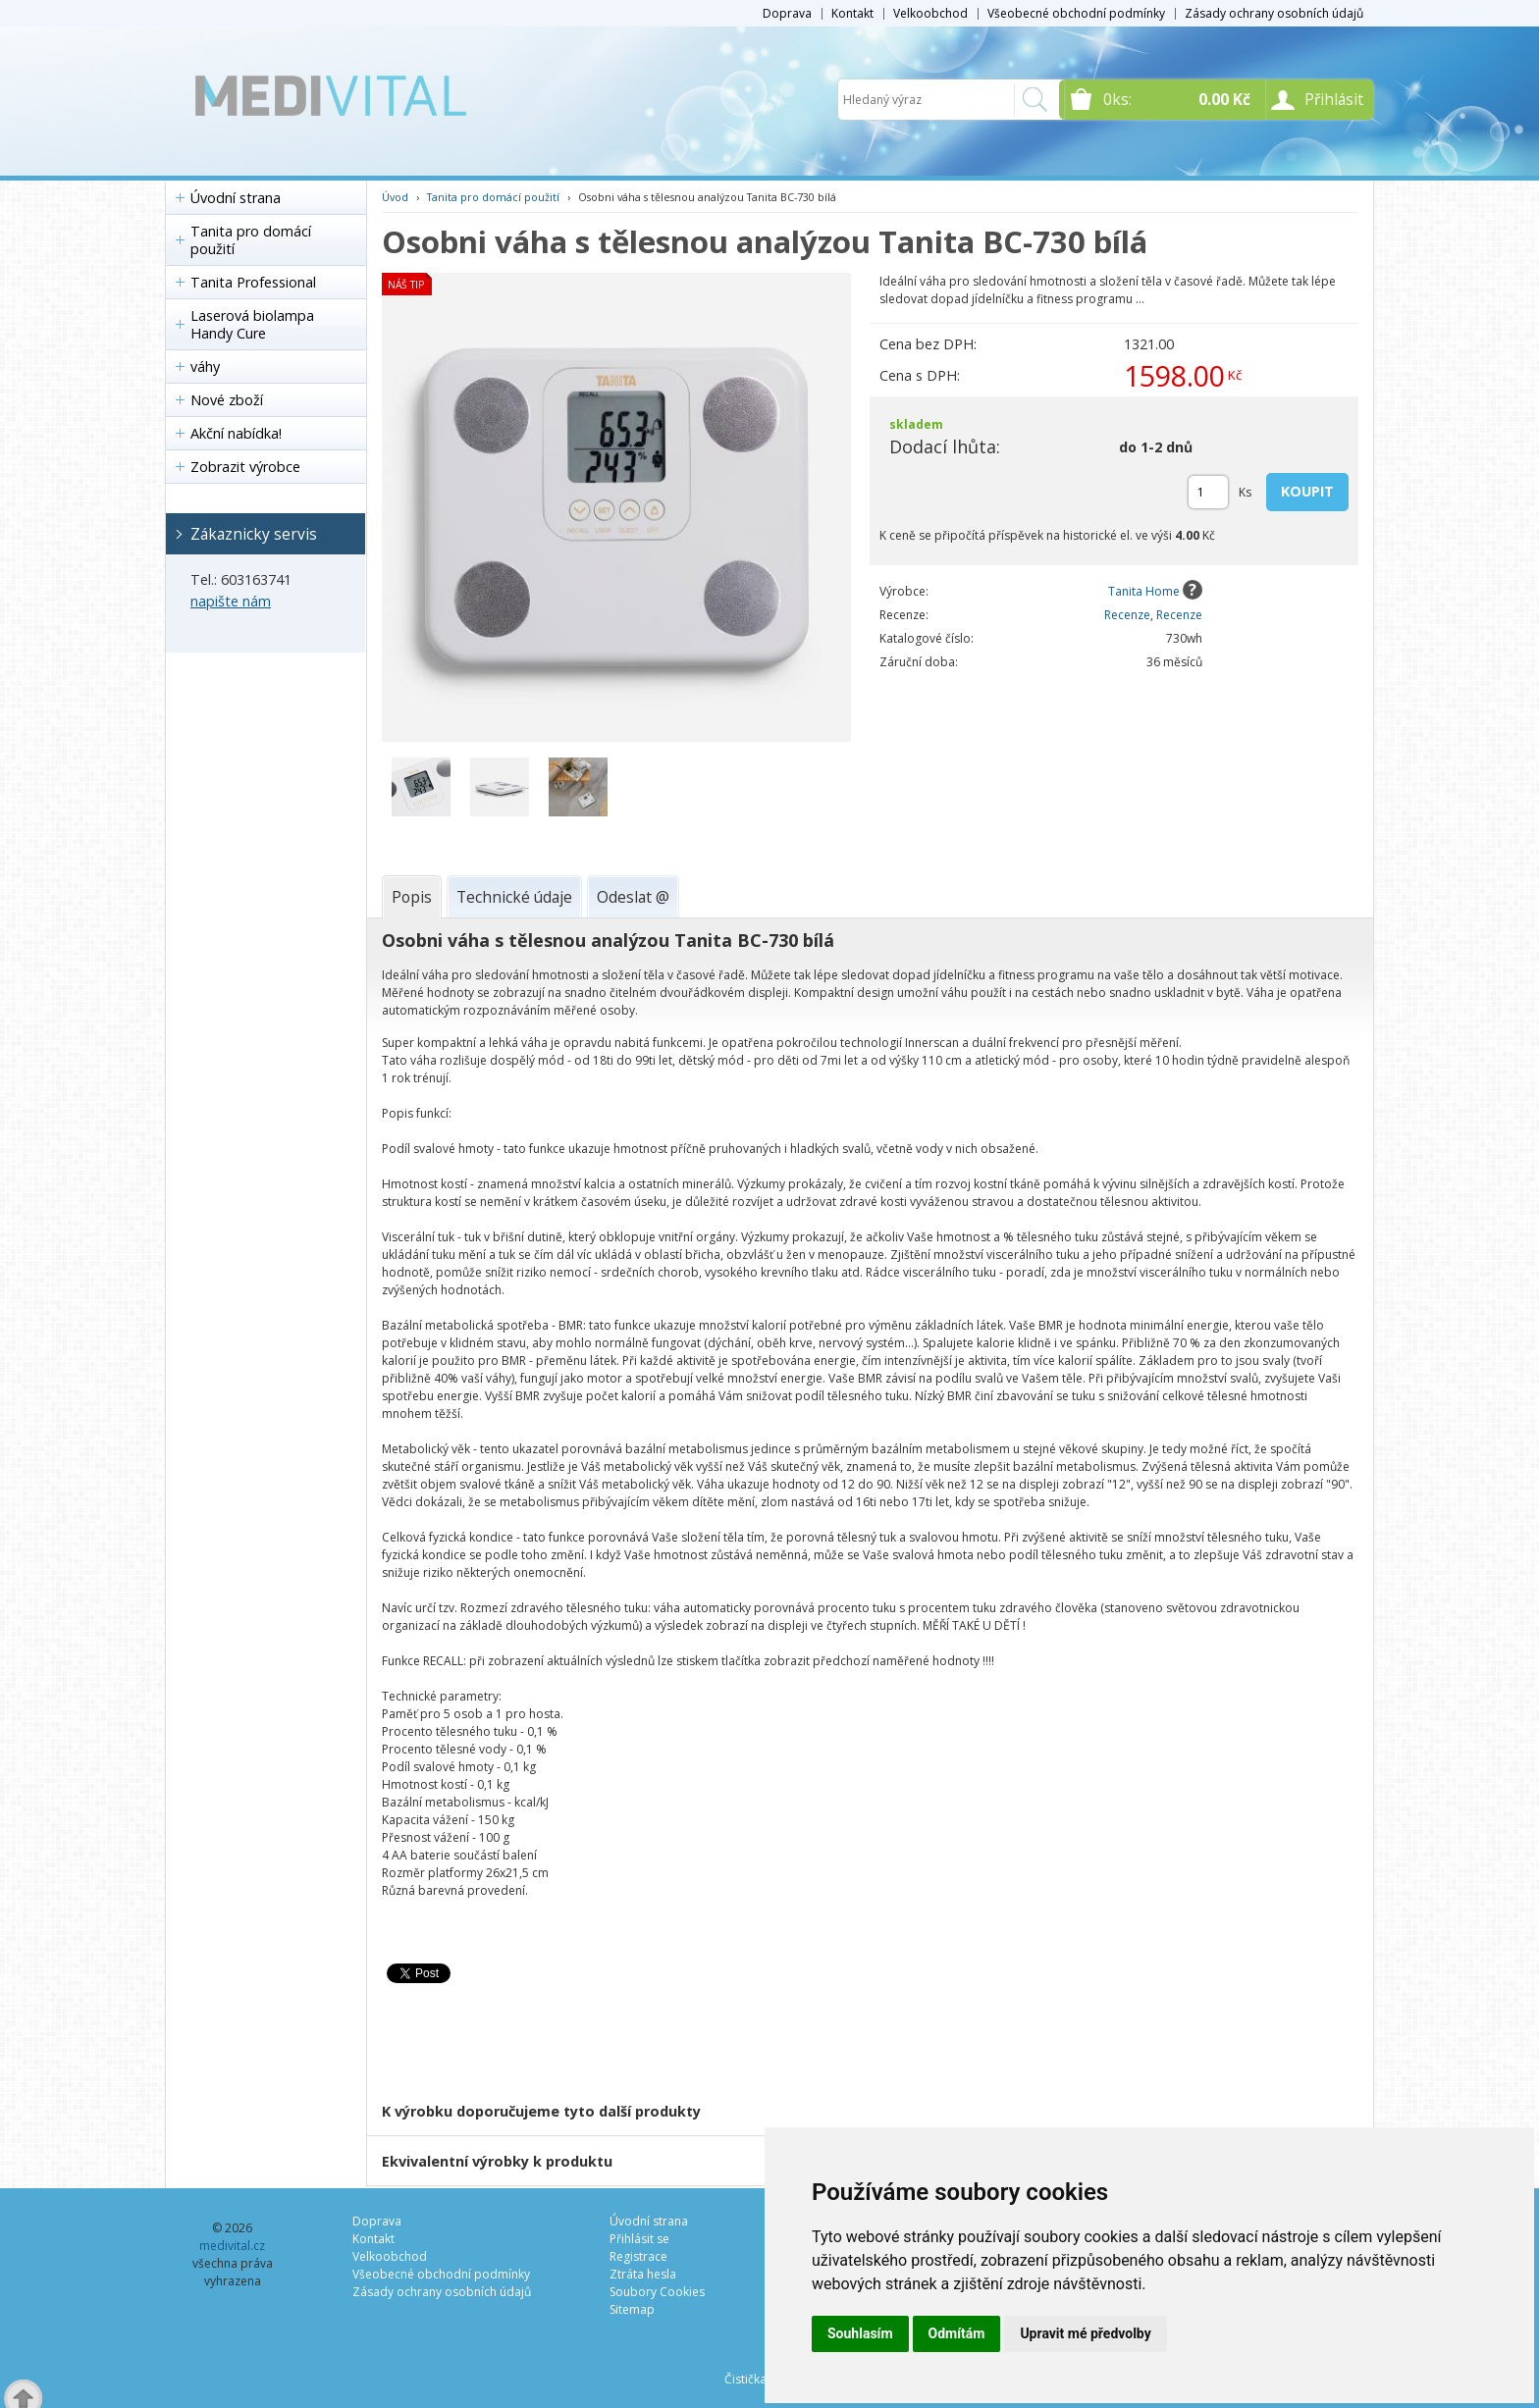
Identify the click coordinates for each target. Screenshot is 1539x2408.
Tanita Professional (253, 282)
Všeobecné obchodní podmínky (1076, 13)
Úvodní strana (235, 197)
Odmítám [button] (957, 2333)
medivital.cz (232, 2245)
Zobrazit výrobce (245, 466)
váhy (205, 366)
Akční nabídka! (236, 433)
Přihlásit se (639, 2238)
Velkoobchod (930, 13)
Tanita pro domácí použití (250, 240)
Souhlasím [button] (860, 2333)
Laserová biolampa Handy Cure (252, 324)
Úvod (395, 196)
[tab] (412, 896)
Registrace (638, 2256)
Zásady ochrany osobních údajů (1274, 13)
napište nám (230, 601)
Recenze (1127, 614)
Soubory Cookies (657, 2291)
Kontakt (852, 13)
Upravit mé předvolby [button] (1085, 2333)
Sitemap (632, 2309)
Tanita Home (1144, 591)
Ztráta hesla (643, 2274)
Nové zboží (226, 400)
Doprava (787, 13)
